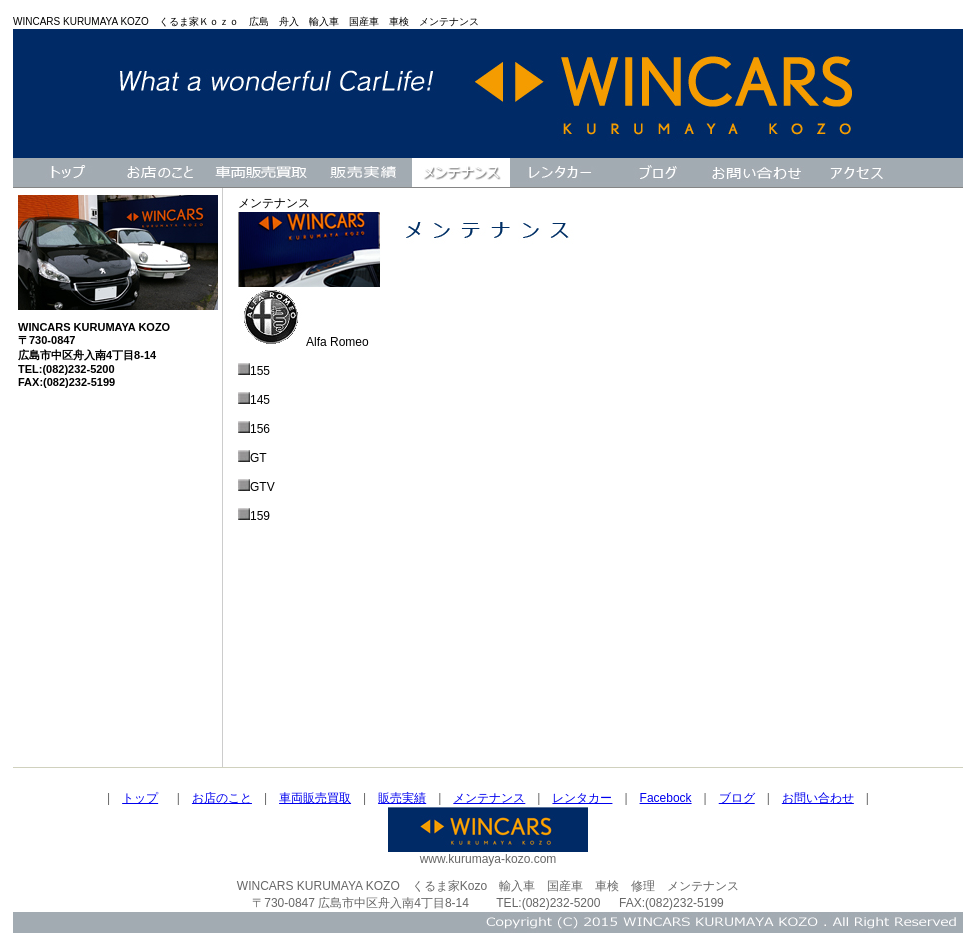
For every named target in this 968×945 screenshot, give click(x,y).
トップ (140, 798)
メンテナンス (489, 798)
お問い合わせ (818, 798)
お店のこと (222, 798)
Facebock (666, 798)
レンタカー (582, 798)
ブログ (737, 798)
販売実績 (402, 798)
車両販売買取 (315, 798)
